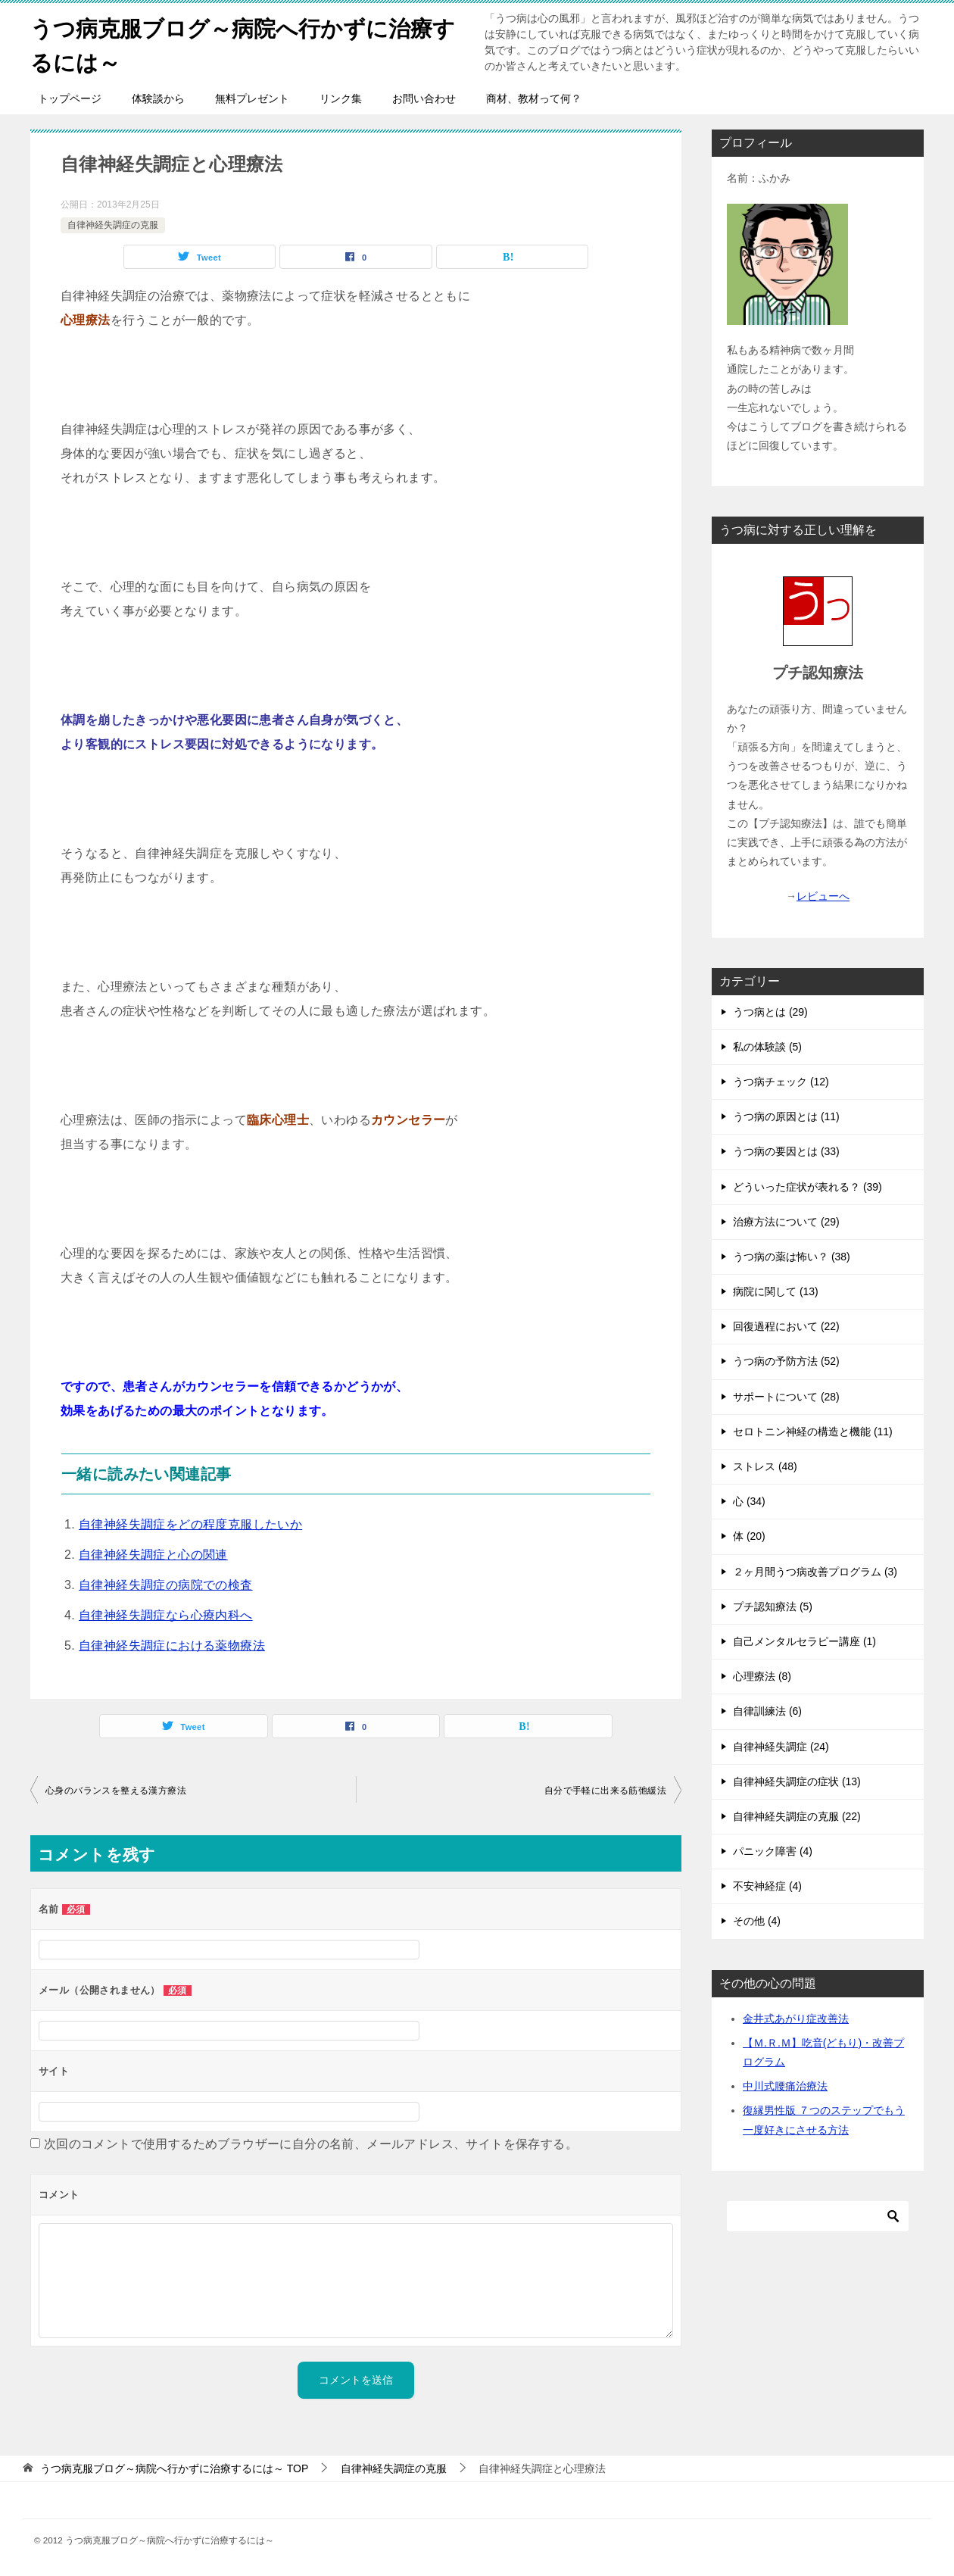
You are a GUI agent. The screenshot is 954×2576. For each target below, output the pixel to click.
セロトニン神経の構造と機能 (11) (813, 1431)
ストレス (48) (765, 1466)
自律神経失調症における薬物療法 (172, 1645)
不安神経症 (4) (767, 1886)
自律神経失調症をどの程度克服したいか (190, 1524)
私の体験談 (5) (767, 1047)
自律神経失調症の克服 (112, 225)
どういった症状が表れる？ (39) (807, 1187)
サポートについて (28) (786, 1397)
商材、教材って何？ (533, 98)
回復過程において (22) (786, 1326)
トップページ (69, 98)
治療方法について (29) (786, 1222)
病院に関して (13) (775, 1291)
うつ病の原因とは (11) (786, 1116)
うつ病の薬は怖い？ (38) (791, 1257)
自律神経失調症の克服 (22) (797, 1816)
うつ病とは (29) (770, 1012)
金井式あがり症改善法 (796, 2018)
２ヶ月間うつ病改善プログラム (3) (815, 1572)
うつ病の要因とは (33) (786, 1151)
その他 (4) (757, 1921)
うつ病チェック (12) (781, 1082)
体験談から (158, 98)
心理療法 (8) (762, 1676)
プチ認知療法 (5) (772, 1606)
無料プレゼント (252, 98)
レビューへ (823, 896)
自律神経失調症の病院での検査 (166, 1584)
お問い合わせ (424, 98)
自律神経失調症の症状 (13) (797, 1781)
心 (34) (749, 1501)
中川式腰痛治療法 (785, 2086)
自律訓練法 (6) (767, 1711)
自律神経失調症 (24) (781, 1747)
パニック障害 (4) (772, 1851)
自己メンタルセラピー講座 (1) (804, 1641)
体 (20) (749, 1536)
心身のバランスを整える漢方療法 (115, 1790)
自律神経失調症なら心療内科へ (166, 1615)
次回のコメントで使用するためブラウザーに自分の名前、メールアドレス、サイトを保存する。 (311, 2143)
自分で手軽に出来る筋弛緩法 (605, 1790)
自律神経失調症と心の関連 (153, 1554)
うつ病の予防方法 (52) (786, 1361)
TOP (174, 2468)
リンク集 (341, 98)
